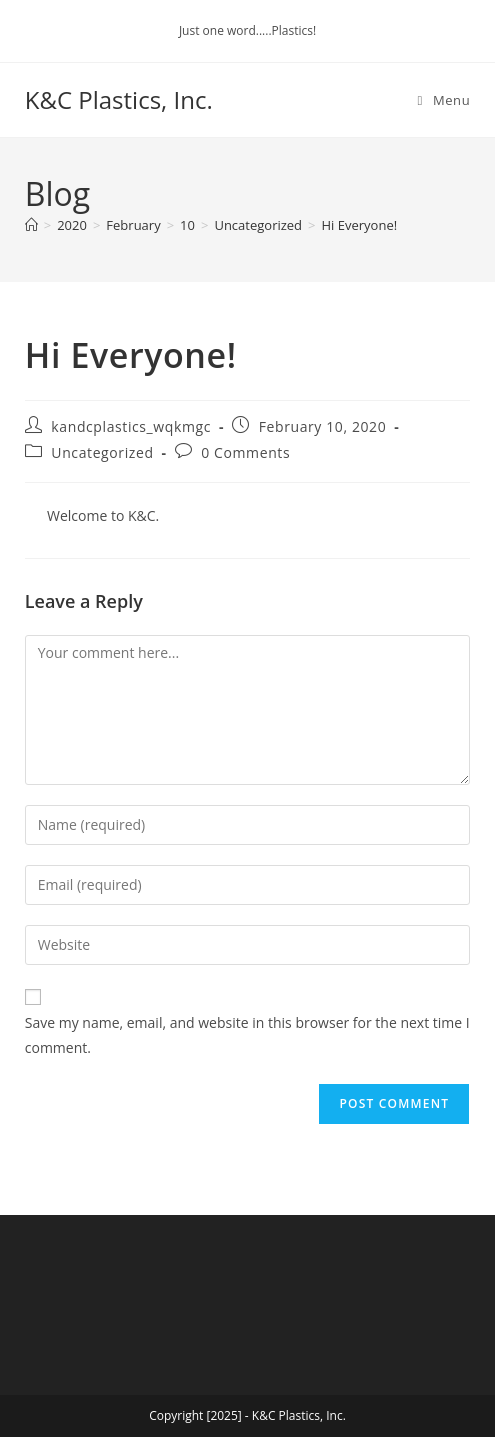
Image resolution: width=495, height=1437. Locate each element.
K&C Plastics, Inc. (119, 99)
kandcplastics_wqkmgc (131, 426)
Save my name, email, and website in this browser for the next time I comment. (247, 1035)
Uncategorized (102, 452)
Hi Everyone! (360, 225)
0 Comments (245, 452)
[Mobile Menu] (444, 100)
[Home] (31, 225)
